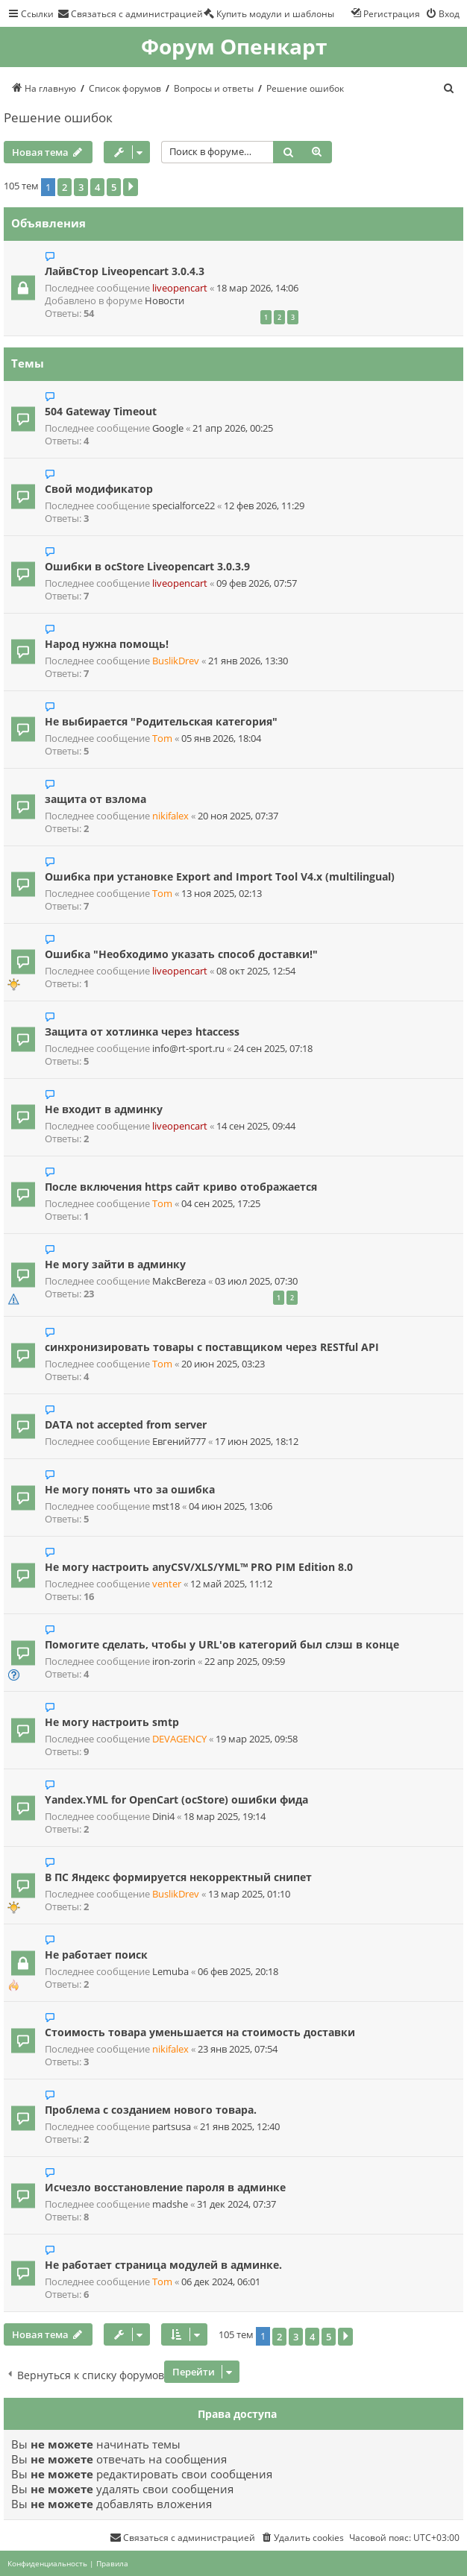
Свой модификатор (99, 489)
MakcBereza (179, 1281)
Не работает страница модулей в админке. (163, 2265)
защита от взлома (95, 799)
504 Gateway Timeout (101, 411)
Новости (164, 301)
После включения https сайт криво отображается (181, 1187)
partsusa (171, 2126)
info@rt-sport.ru (188, 1048)
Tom (162, 738)
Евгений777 (179, 1441)
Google (168, 428)
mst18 (166, 1506)
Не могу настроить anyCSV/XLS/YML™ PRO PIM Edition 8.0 (199, 1567)
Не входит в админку (104, 1109)
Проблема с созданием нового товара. (151, 2110)
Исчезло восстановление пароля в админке (165, 2187)
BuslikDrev (175, 661)
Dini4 (163, 1816)
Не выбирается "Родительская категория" (161, 721)
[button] (130, 187)
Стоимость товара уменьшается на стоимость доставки (200, 2032)
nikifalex (170, 816)
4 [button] (97, 187)
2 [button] (64, 187)
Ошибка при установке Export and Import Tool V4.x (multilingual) (220, 876)
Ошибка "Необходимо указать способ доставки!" (181, 954)
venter (166, 1584)
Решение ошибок (58, 117)
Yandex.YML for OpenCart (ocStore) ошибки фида (176, 1799)
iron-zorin (173, 1661)
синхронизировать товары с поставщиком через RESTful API (212, 1347)
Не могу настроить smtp (112, 1722)
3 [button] (81, 187)
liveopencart (179, 288)
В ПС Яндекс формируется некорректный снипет (178, 1877)
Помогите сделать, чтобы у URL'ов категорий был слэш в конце (222, 1644)
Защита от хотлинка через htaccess (142, 1031)
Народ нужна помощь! (107, 644)
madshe (170, 2204)
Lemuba (170, 1971)
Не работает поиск (96, 1954)
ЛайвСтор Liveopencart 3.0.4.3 (124, 271)
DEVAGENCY (179, 1739)
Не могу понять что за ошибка (130, 1489)
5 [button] (113, 187)
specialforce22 (183, 506)
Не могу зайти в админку (115, 1264)
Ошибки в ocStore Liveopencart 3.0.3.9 (147, 566)
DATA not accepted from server (126, 1424)
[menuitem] (130, 13)
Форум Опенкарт (234, 47)
